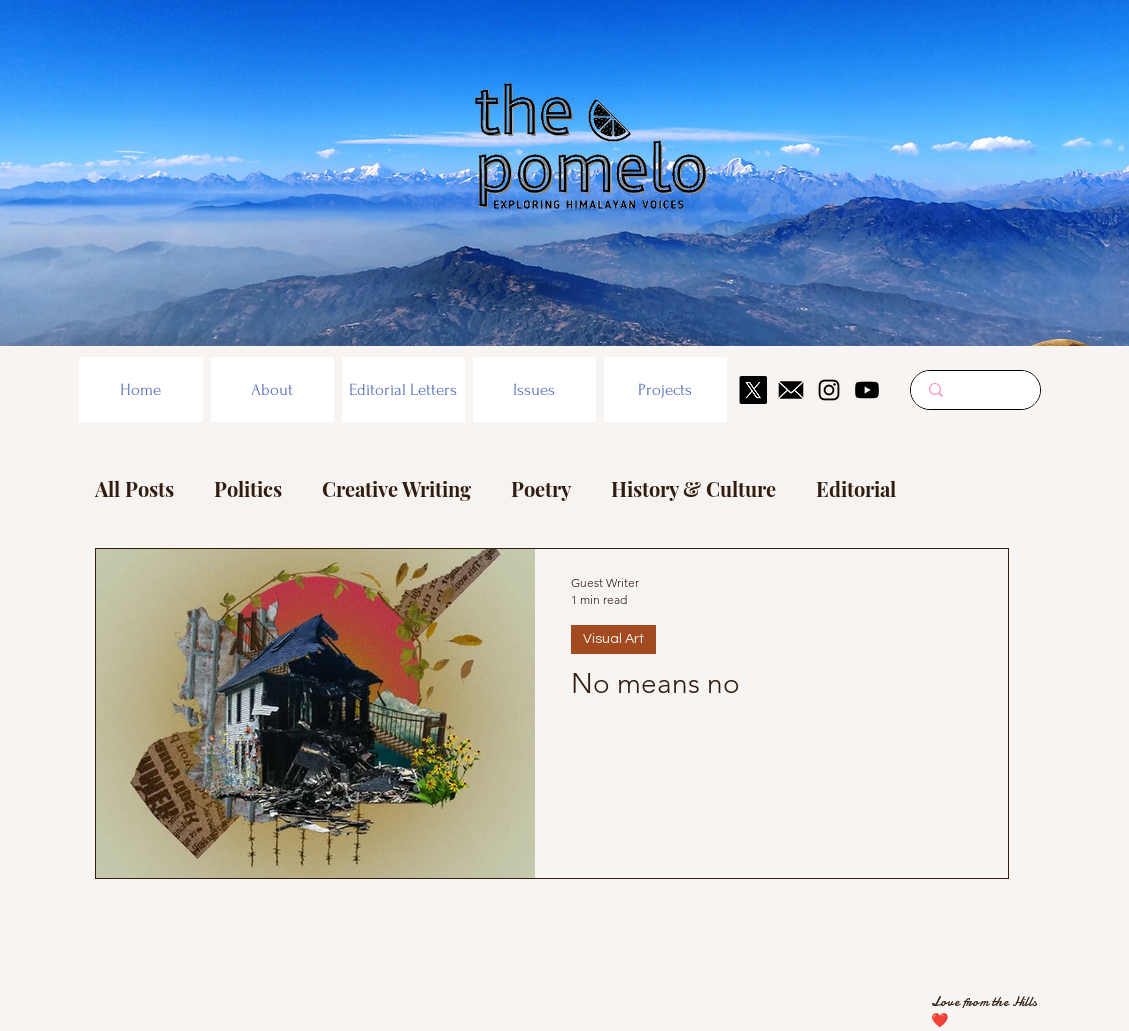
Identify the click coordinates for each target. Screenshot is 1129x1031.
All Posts (134, 488)
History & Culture (693, 488)
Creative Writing (396, 488)
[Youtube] (867, 390)
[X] (753, 390)
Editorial (856, 488)
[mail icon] (791, 390)
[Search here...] (976, 390)
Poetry (541, 488)
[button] (272, 389)
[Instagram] (829, 390)
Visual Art (613, 639)
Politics (248, 488)
